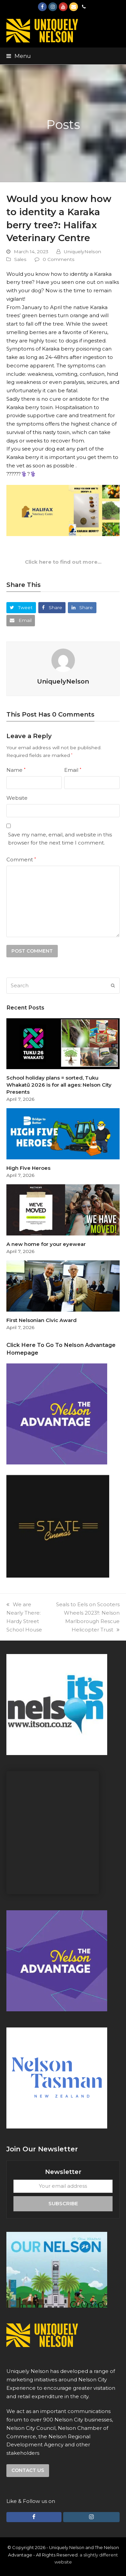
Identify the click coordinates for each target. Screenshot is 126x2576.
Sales (20, 259)
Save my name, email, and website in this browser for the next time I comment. (60, 838)
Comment (21, 859)
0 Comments (59, 259)
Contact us (27, 2470)
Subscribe (63, 2203)
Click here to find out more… (63, 562)
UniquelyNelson (82, 251)
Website (17, 798)
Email (72, 770)
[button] (18, 56)
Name (16, 770)
